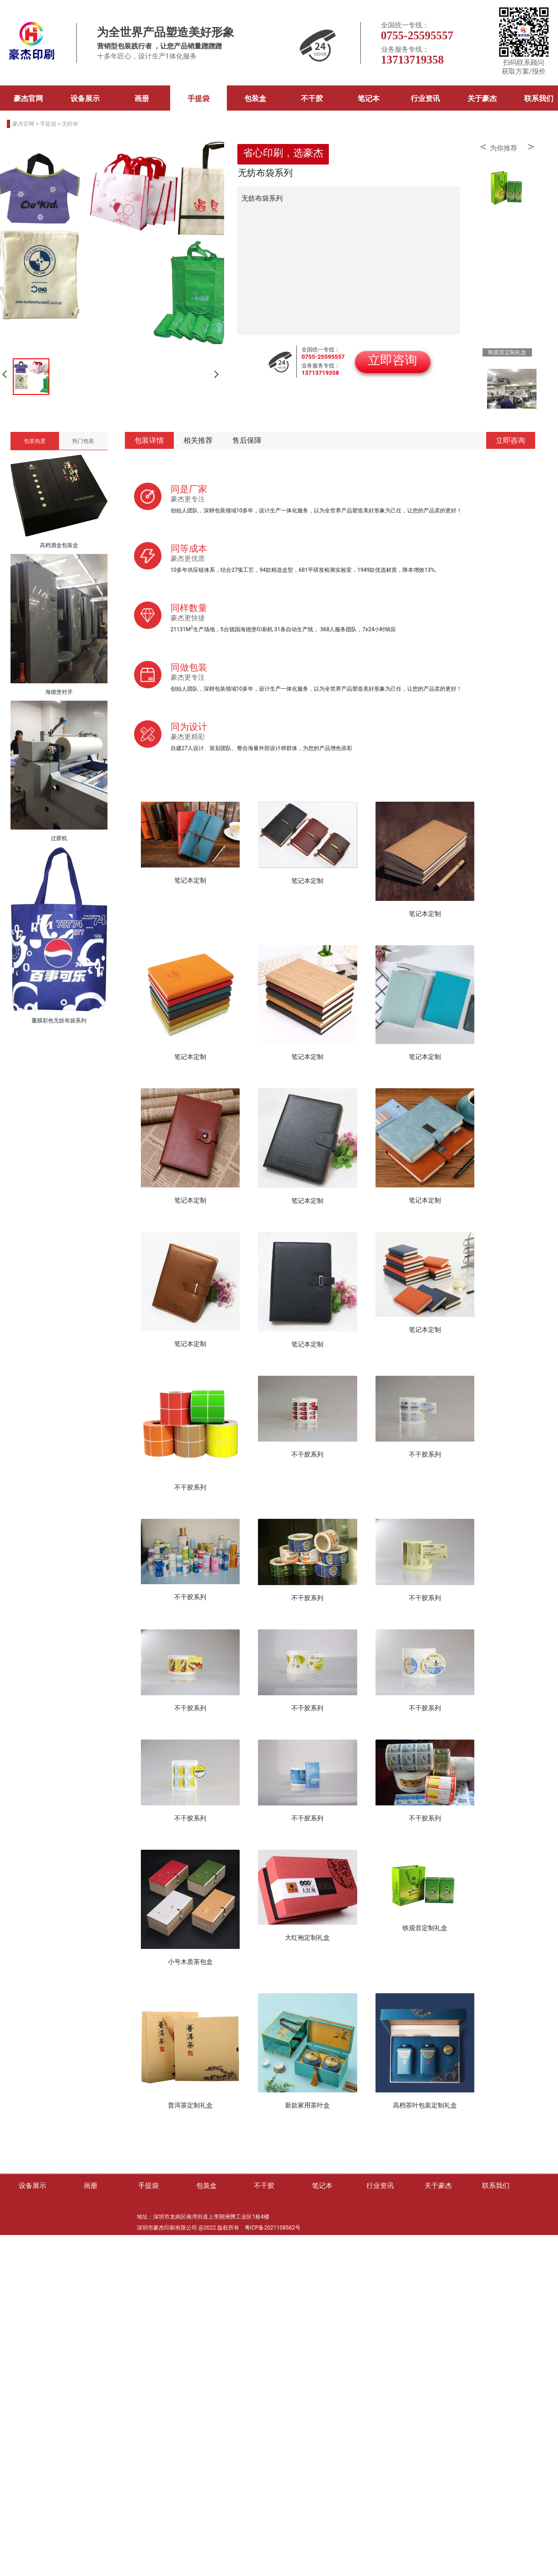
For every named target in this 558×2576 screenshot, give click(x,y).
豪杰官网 (28, 98)
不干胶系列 (190, 1487)
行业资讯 (425, 98)
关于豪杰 (482, 98)
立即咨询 (510, 440)
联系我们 (496, 2186)
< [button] (483, 147)
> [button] (530, 147)
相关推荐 (198, 440)
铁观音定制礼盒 (424, 1928)
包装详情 (149, 440)
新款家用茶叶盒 (307, 2105)
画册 (141, 98)
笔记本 (369, 98)
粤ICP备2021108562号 (272, 2228)
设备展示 (85, 98)
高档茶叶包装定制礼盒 (425, 2105)
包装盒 (255, 98)
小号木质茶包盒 (190, 1961)
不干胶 (312, 98)
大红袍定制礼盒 (307, 1937)
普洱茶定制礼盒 (190, 2105)
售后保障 (247, 440)
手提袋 (198, 98)
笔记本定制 (190, 880)
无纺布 (70, 124)
